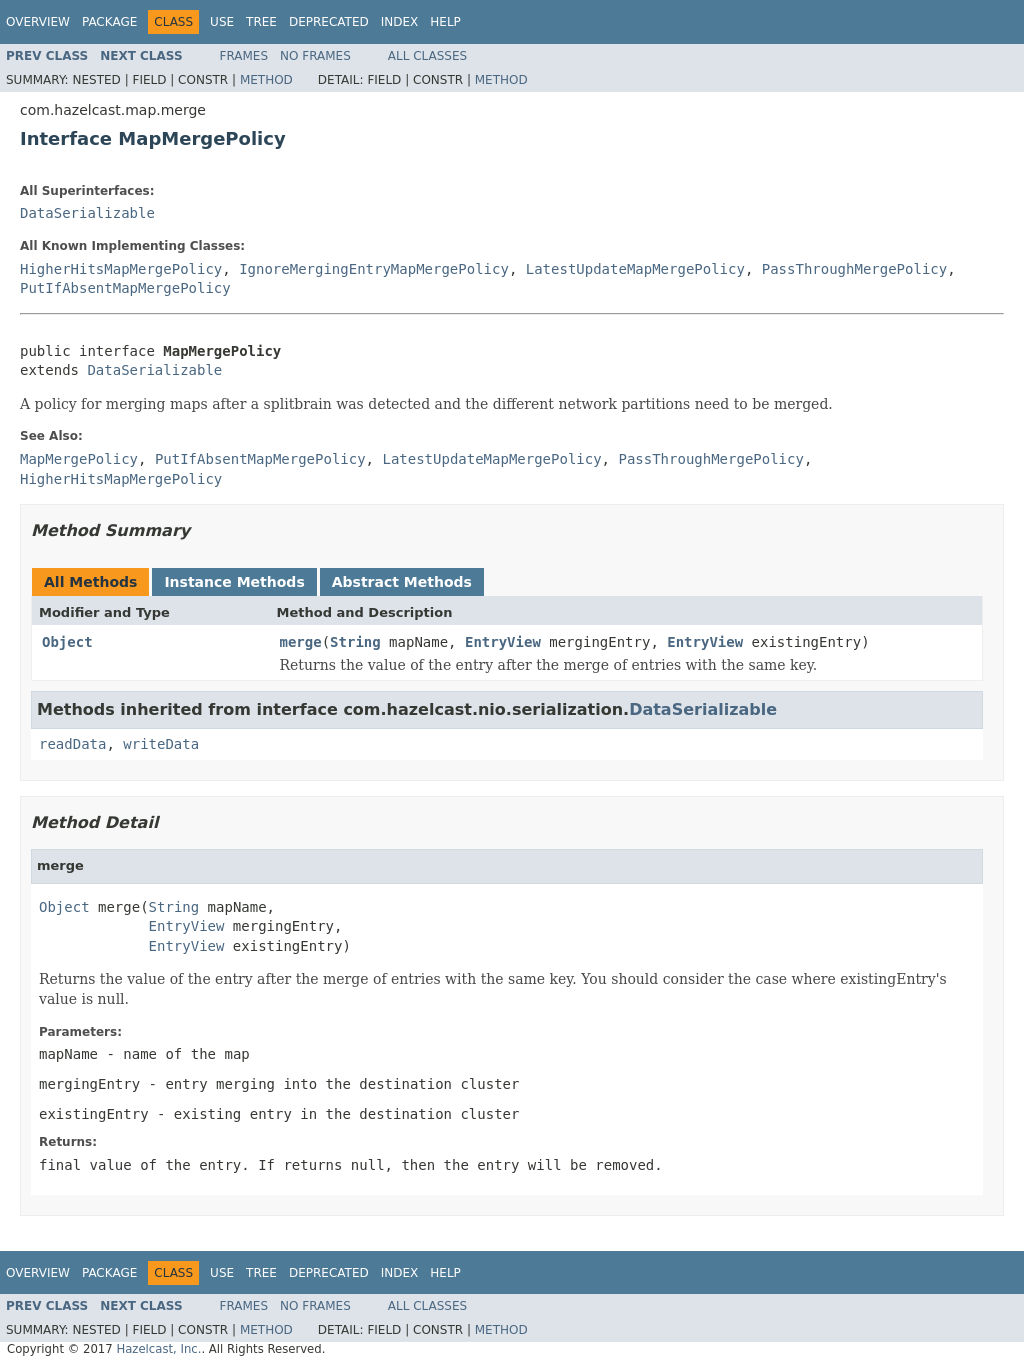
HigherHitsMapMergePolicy (121, 269)
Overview (38, 22)
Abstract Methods (402, 582)
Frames (244, 56)
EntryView (503, 642)
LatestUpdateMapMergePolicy (635, 269)
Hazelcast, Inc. (158, 1349)
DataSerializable (87, 213)
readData (72, 744)
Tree (261, 22)
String (355, 642)
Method (266, 80)
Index (400, 22)
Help (445, 22)
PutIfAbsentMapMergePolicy (125, 288)
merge (301, 642)
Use (222, 22)
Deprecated (329, 22)
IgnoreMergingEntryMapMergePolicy (374, 269)
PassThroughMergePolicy (854, 269)
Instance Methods (234, 582)
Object (67, 642)
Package (109, 22)
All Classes (427, 56)
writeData (161, 744)
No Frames (315, 56)
